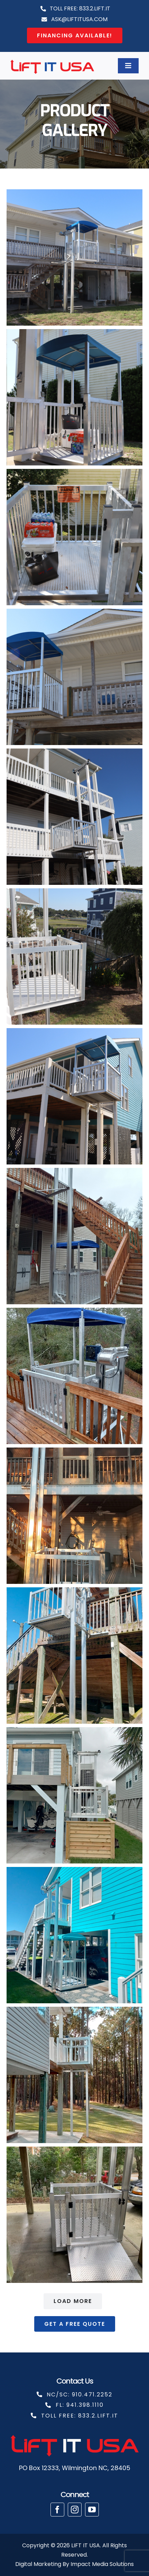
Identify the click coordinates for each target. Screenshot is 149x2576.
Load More (73, 2301)
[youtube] (92, 2509)
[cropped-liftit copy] (52, 60)
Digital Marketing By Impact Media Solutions (74, 2564)
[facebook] (57, 2509)
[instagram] (75, 2509)
